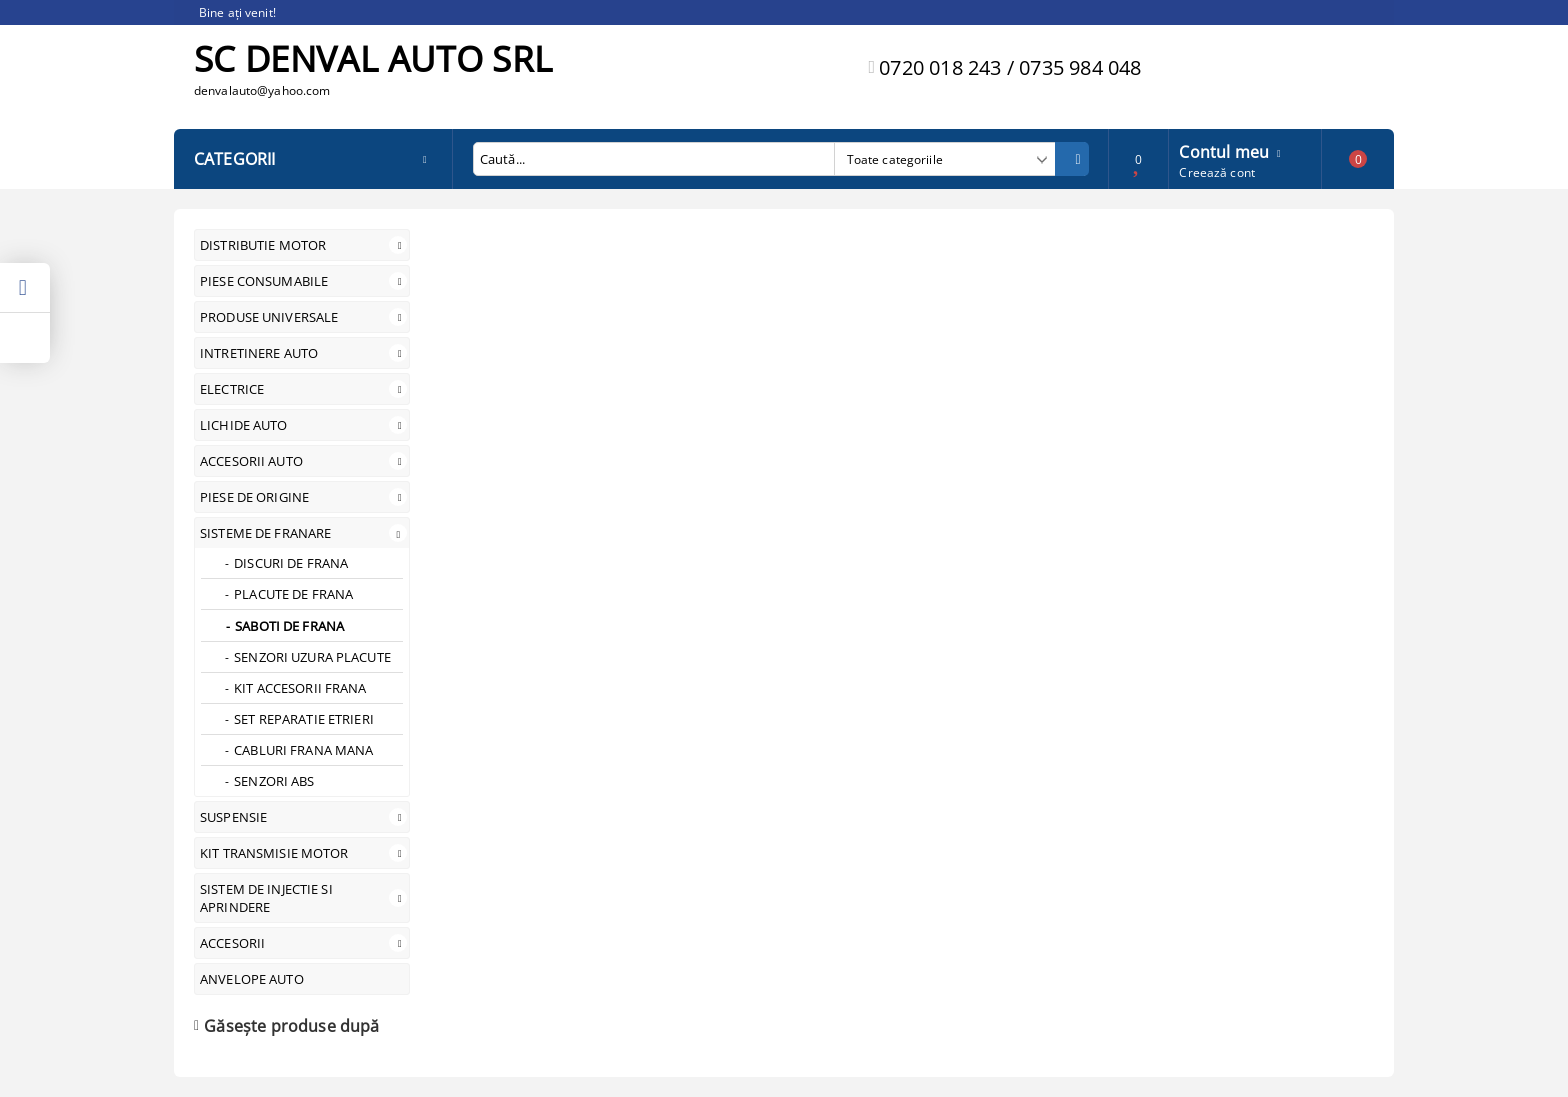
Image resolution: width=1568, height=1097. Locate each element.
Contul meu (1224, 150)
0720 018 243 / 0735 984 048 (1010, 67)
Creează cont (1216, 172)
